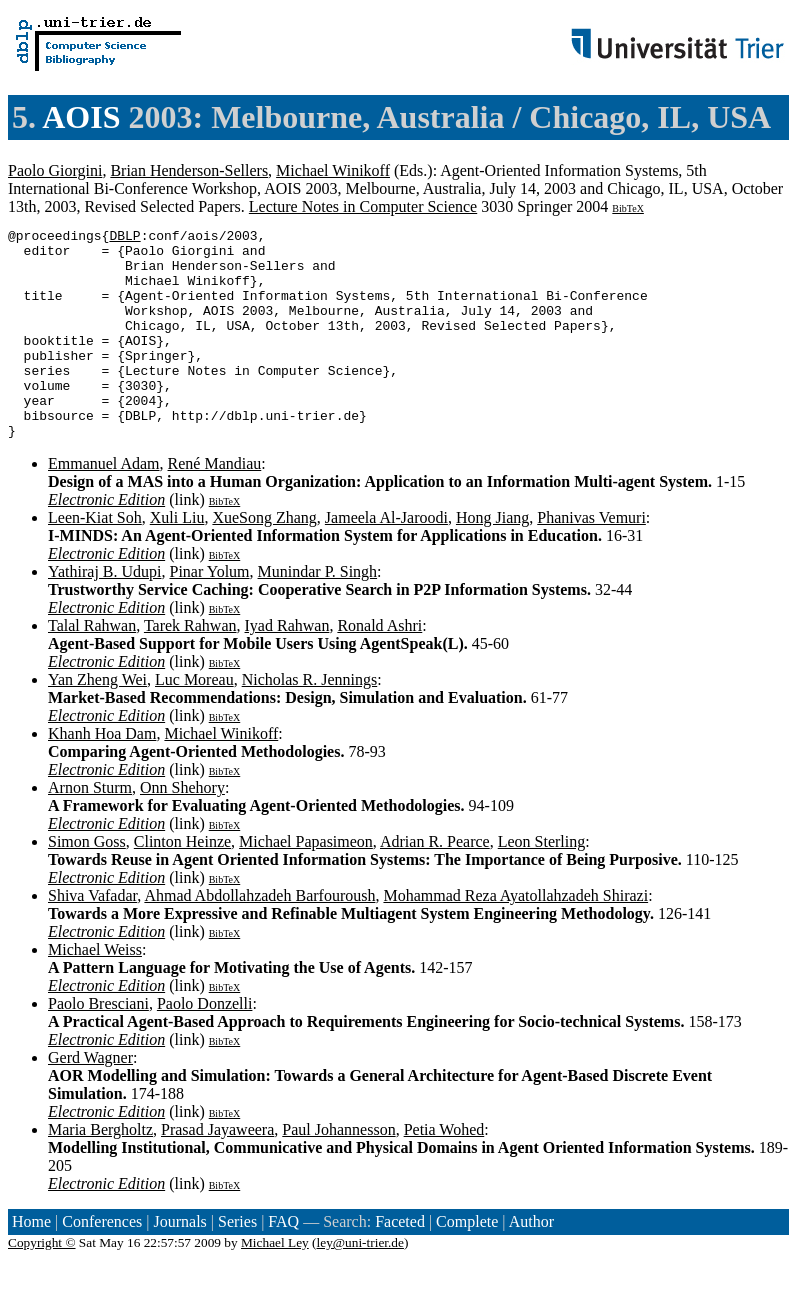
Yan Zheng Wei (97, 721)
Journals (179, 1263)
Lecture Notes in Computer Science (363, 206)
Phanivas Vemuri (591, 559)
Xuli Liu (177, 559)
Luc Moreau (194, 721)
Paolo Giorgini (55, 170)
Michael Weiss (95, 991)
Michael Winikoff (333, 170)
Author (531, 1263)
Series (237, 1263)
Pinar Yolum (210, 613)
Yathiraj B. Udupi (105, 613)
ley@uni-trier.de (360, 1284)
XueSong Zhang (264, 559)
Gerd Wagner (90, 1099)
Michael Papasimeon (306, 883)
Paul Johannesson (338, 1171)
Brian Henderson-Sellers (189, 170)
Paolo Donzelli (205, 1045)
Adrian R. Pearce (435, 883)
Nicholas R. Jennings (310, 721)
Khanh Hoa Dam (102, 775)
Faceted (400, 1263)
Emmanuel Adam (104, 505)
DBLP (124, 238)
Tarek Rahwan (190, 667)
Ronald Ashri (379, 667)
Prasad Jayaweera (217, 1171)
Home (31, 1263)
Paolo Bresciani (98, 1045)
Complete (467, 1263)
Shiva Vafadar (92, 937)
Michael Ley (275, 1284)
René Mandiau (215, 505)
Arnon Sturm (90, 829)
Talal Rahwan (92, 667)
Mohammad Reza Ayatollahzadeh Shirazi (515, 937)
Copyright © (42, 1284)
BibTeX (628, 208)
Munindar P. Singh (318, 613)
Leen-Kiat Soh (95, 559)
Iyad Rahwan (287, 667)
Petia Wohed (444, 1171)
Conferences (102, 1263)
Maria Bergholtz (100, 1171)
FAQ (283, 1263)
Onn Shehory (182, 829)
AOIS (81, 117)
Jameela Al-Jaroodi (386, 559)
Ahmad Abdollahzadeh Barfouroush (259, 937)
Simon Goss (87, 883)
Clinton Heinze (182, 883)
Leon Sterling (542, 883)
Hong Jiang (492, 559)
